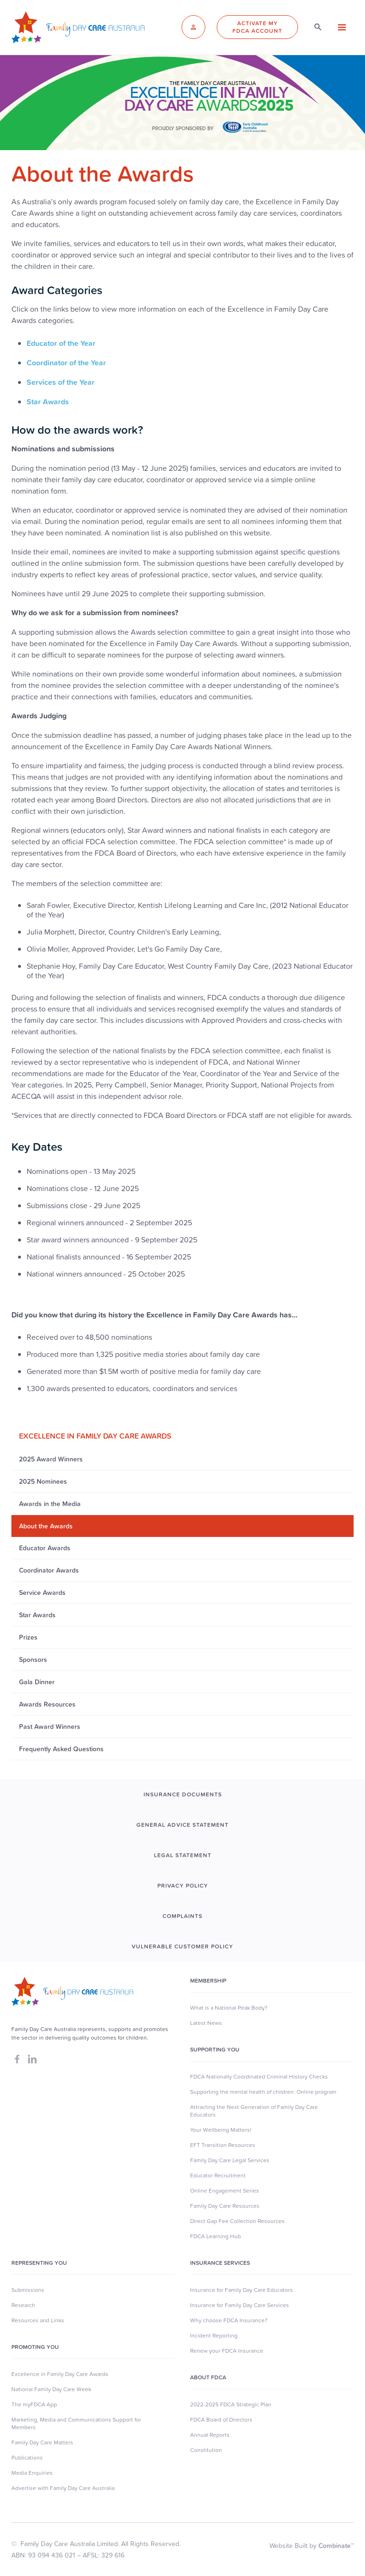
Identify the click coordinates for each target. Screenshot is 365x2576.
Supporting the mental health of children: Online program (263, 2092)
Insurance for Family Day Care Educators (241, 2290)
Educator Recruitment (218, 2175)
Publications (27, 2458)
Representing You (39, 2263)
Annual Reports (210, 2435)
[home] (77, 27)
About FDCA (208, 2377)
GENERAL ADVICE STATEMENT (182, 1825)
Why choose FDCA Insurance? (229, 2320)
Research (23, 2305)
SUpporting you (215, 2049)
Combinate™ (336, 2545)
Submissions (27, 2290)
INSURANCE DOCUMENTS (183, 1794)
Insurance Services (220, 2263)
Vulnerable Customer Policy (182, 1946)
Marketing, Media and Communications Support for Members (76, 2423)
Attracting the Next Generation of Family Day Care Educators (254, 2110)
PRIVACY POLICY (182, 1885)
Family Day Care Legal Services (229, 2160)
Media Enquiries (32, 2473)
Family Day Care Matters (42, 2442)
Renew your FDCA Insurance (226, 2351)
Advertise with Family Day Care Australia (63, 2488)
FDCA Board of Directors (221, 2419)
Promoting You (35, 2347)
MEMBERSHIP (208, 1980)
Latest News (206, 2023)
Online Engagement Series (224, 2190)
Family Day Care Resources (224, 2206)
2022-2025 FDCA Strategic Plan (230, 2404)
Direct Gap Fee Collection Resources (237, 2221)
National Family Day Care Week (51, 2389)
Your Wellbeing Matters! (220, 2130)
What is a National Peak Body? (229, 2008)
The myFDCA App (34, 2404)
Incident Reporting (214, 2335)
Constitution (206, 2450)
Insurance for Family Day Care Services (239, 2305)
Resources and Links (37, 2320)
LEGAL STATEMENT (182, 1855)
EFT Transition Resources (222, 2145)
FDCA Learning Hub (215, 2236)
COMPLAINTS (182, 1916)
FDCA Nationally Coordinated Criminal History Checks (259, 2076)
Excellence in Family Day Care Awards (59, 2374)
